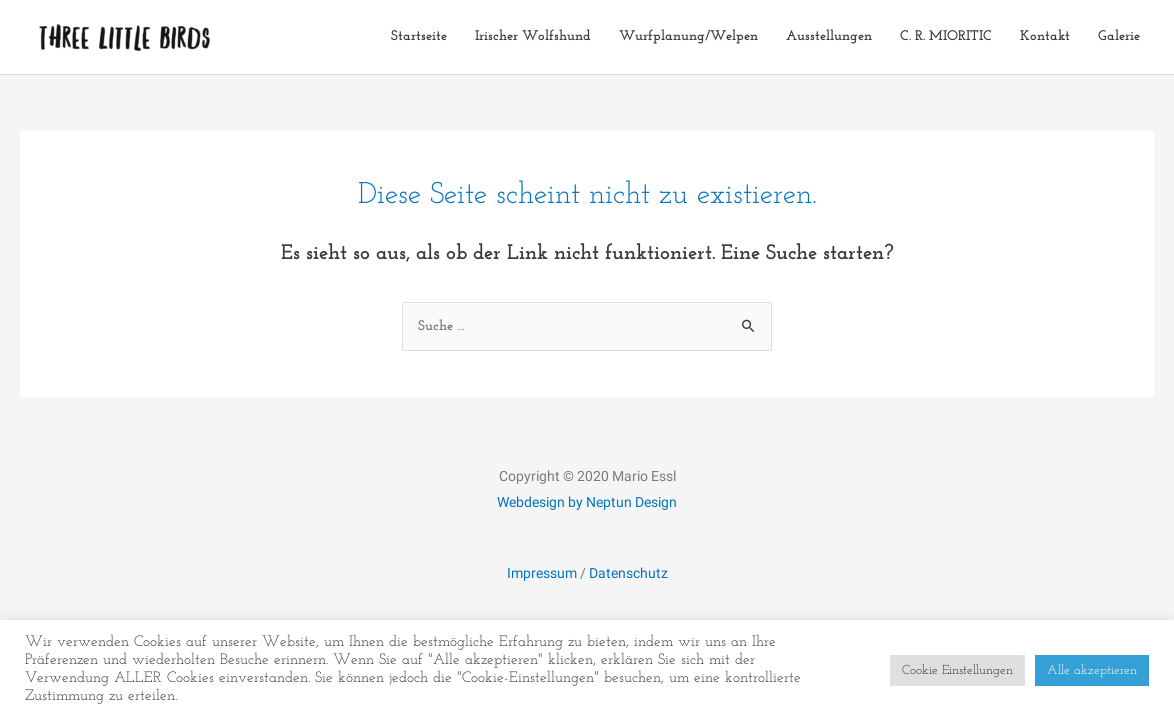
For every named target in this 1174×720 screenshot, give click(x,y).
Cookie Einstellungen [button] (957, 670)
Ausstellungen (829, 36)
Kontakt (1045, 36)
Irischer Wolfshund (533, 36)
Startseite (419, 36)
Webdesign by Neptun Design (587, 502)
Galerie (1119, 36)
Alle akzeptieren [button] (1092, 670)
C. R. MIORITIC (946, 36)
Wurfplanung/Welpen (688, 36)
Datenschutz (628, 573)
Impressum (542, 573)
